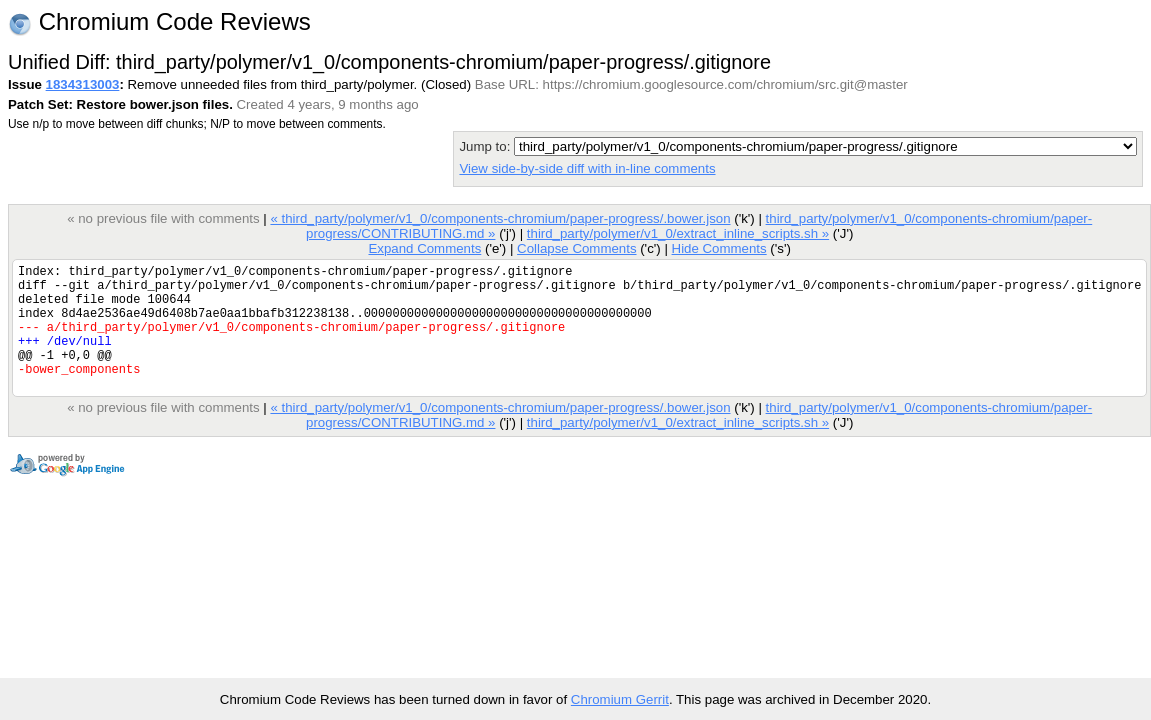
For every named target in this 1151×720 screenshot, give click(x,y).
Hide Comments (718, 248)
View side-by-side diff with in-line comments (587, 168)
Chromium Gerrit (620, 699)
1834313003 (83, 84)
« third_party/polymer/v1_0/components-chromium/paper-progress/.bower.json (500, 218)
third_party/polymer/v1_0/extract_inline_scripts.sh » (678, 233)
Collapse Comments (576, 248)
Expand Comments (424, 248)
